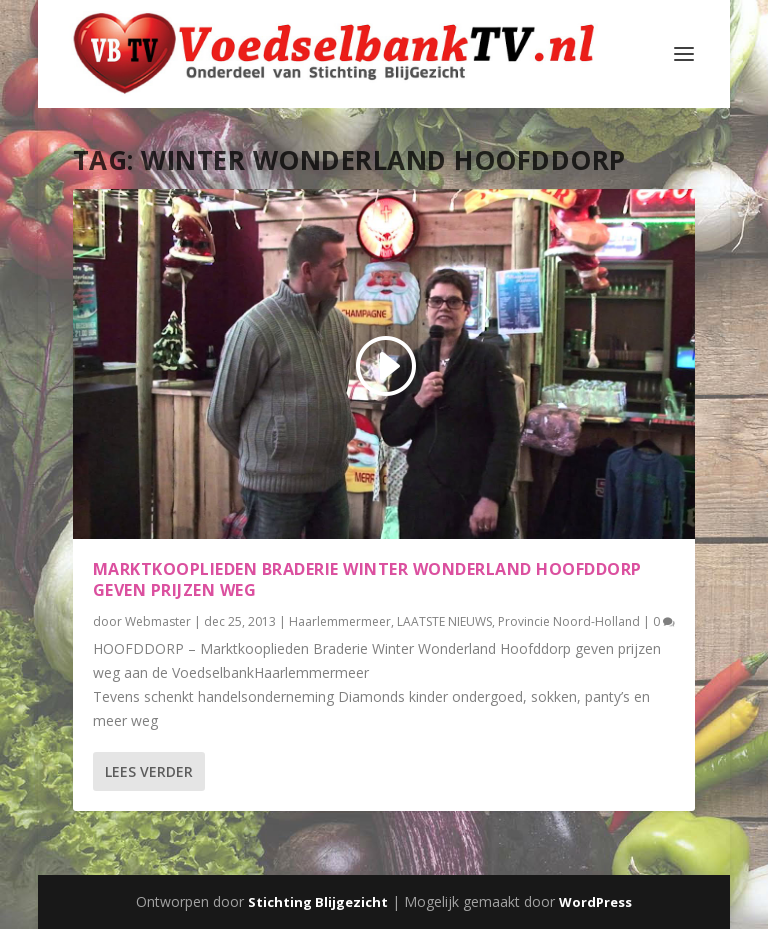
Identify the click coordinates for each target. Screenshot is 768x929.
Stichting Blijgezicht (318, 902)
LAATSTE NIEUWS (444, 621)
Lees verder (149, 771)
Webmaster (158, 621)
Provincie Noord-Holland (569, 621)
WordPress (595, 902)
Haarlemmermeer (340, 621)
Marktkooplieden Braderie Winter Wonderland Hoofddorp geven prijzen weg (367, 579)
